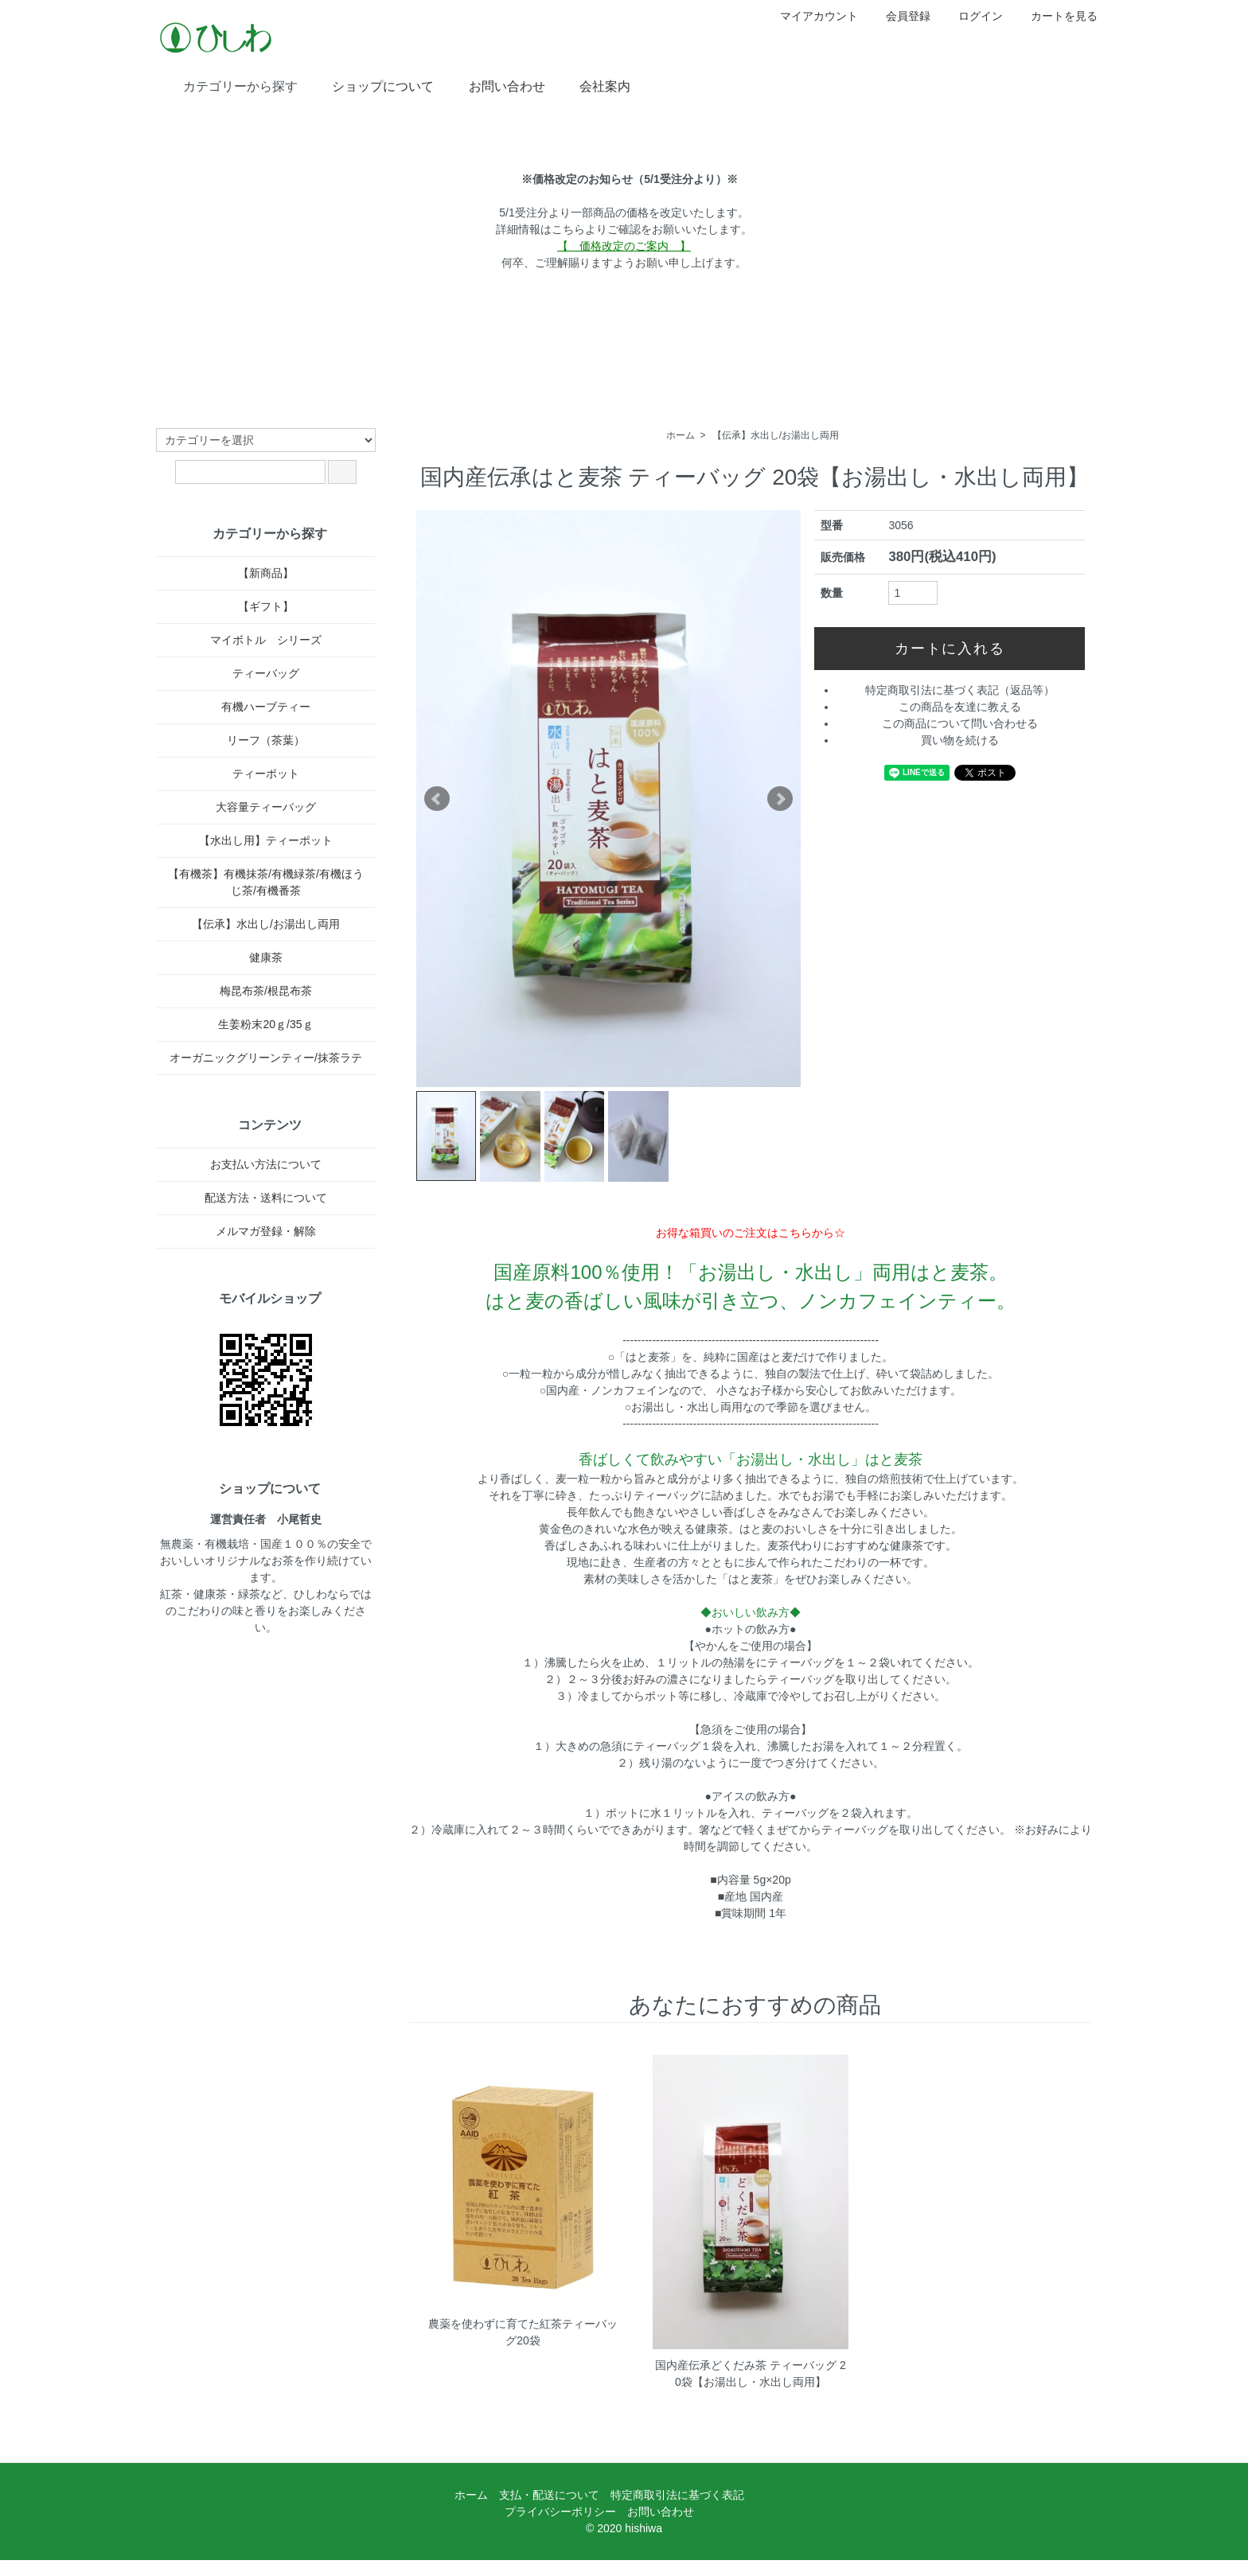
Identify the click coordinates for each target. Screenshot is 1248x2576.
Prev (437, 799)
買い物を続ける (960, 740)
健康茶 (266, 957)
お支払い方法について (266, 1164)
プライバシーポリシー (560, 2511)
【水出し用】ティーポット (266, 840)
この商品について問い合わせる (960, 723)
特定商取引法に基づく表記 (677, 2494)
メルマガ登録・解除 (266, 1231)
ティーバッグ (265, 673)
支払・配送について (549, 2494)
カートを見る (1056, 16)
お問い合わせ (495, 85)
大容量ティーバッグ (266, 807)
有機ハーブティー (265, 706)
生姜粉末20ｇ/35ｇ (265, 1024)
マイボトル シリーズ (266, 639)
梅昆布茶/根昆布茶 (266, 990)
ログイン (972, 16)
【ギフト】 (266, 606)
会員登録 (899, 16)
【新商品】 (266, 573)
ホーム (680, 435)
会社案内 (593, 85)
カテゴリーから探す (229, 85)
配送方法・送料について (266, 1197)
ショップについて (371, 85)
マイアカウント (810, 16)
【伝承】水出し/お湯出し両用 (775, 435)
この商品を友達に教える (960, 706)
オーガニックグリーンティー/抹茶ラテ (266, 1057)
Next (780, 799)
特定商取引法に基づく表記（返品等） (960, 690)
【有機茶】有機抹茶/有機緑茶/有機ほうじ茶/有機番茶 (266, 882)
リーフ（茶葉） (266, 740)
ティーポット (265, 773)
